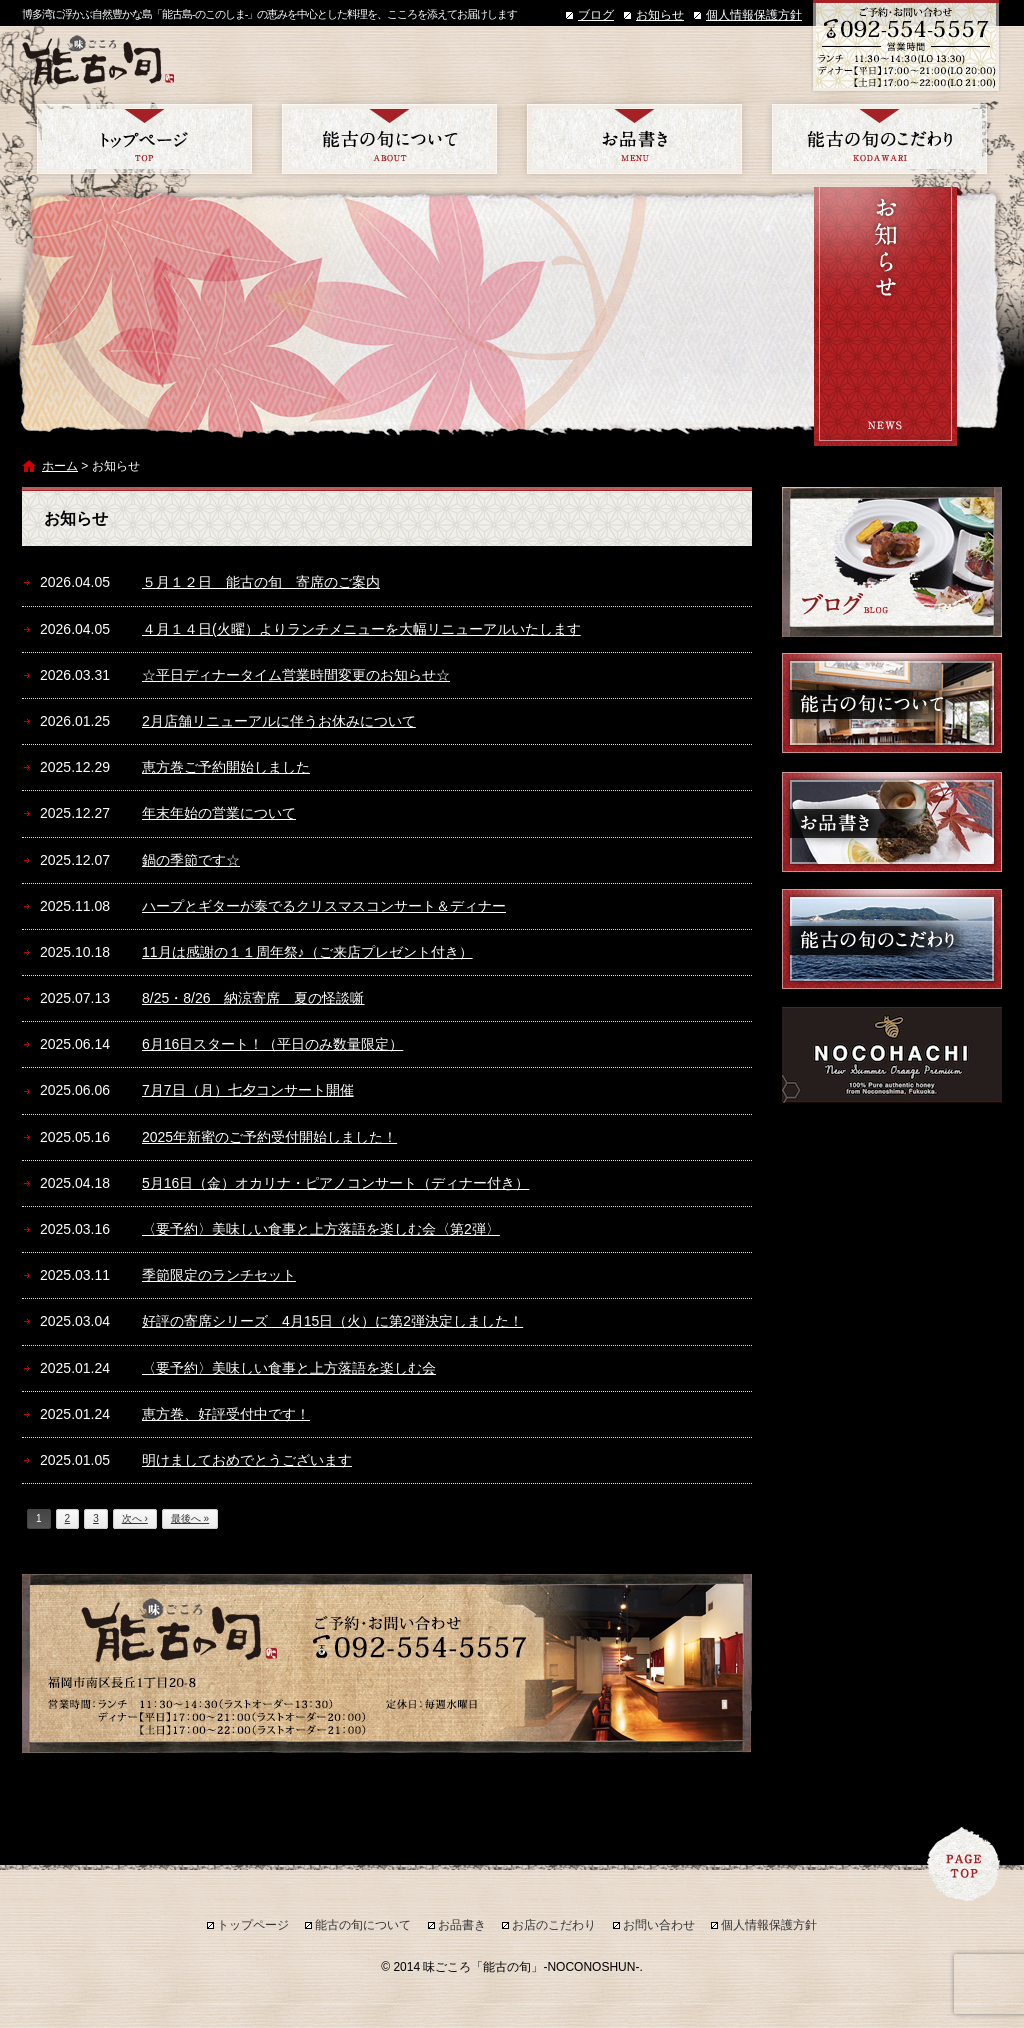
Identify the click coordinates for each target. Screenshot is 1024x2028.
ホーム (60, 466)
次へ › (135, 1518)
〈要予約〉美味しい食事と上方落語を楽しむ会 (289, 1368)
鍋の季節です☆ (191, 860)
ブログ (596, 15)
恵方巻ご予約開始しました (226, 767)
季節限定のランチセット (219, 1275)
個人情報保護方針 (754, 15)
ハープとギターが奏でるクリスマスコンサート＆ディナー (324, 906)
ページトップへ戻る (964, 1864)
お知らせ (660, 15)
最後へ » (190, 1518)
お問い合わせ (659, 1925)
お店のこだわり (879, 139)
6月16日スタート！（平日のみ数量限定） (272, 1044)
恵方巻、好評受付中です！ (226, 1414)
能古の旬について (389, 139)
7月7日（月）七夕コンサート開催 (248, 1090)
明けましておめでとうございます (247, 1460)
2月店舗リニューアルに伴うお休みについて (279, 721)
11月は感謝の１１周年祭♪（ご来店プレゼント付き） (307, 952)
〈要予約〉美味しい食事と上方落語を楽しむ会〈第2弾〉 (321, 1229)
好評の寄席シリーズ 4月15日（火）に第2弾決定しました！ (332, 1321)
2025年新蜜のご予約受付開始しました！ (269, 1137)
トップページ (144, 139)
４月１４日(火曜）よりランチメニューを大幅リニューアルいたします (361, 629)
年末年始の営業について (219, 813)
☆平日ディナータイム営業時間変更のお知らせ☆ (296, 675)
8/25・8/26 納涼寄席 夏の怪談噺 (253, 998)
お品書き (634, 139)
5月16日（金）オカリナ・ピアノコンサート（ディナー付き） (335, 1183)
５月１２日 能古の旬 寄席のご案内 (261, 582)
